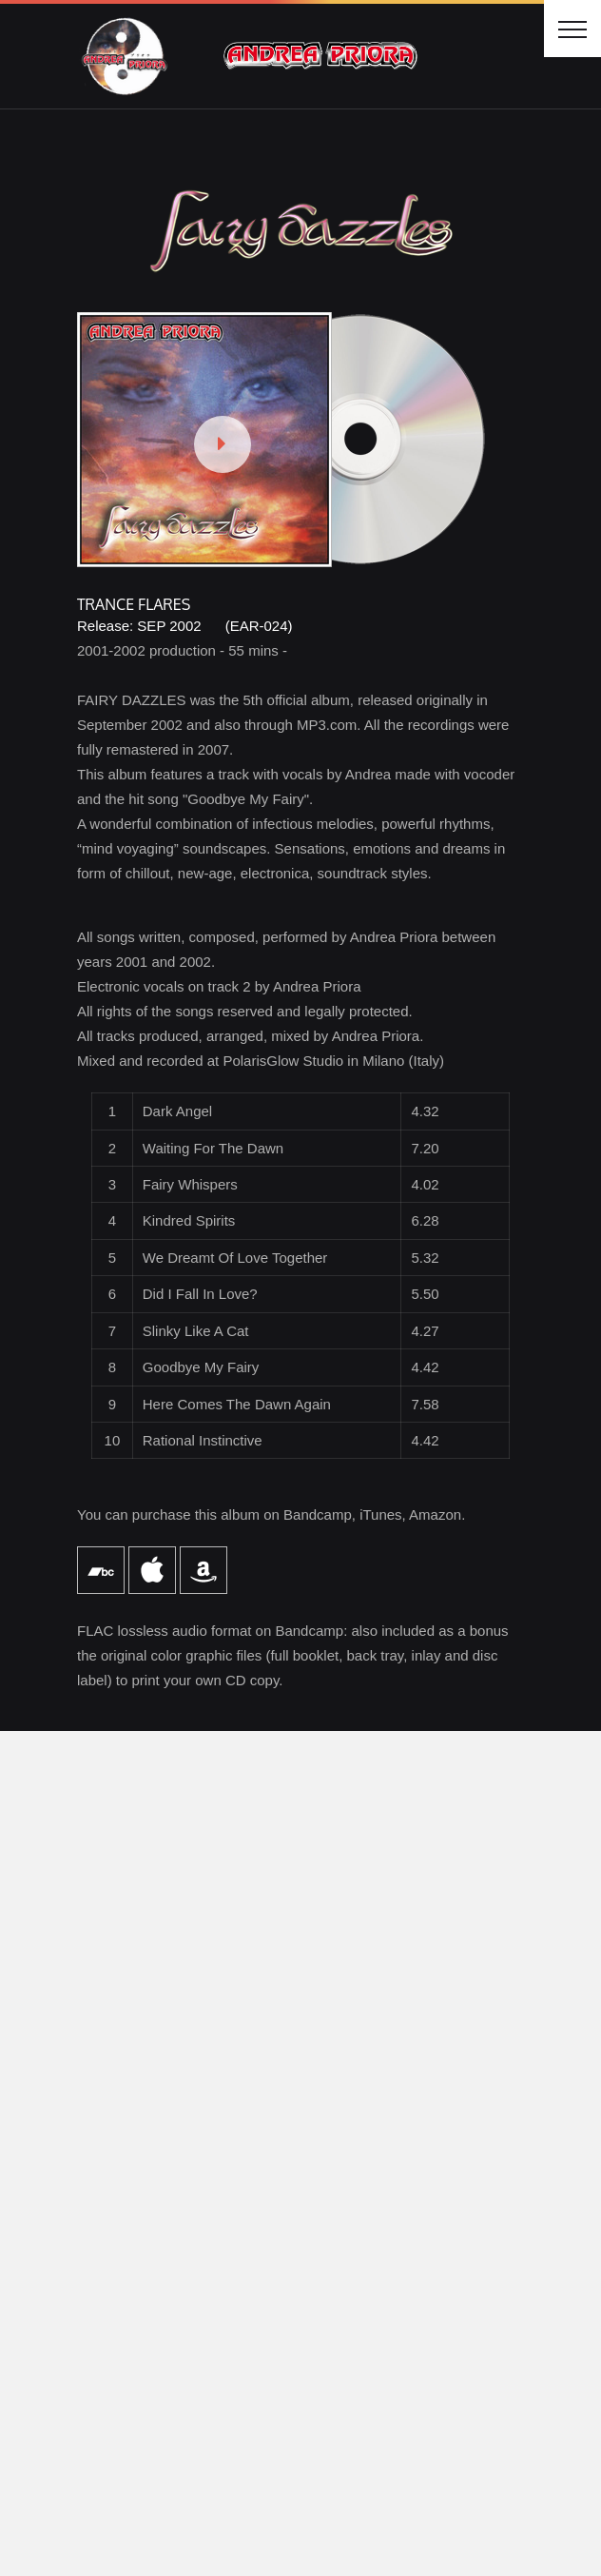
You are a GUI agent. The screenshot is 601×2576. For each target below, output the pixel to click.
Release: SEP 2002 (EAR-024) (185, 626)
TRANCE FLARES (133, 604)
